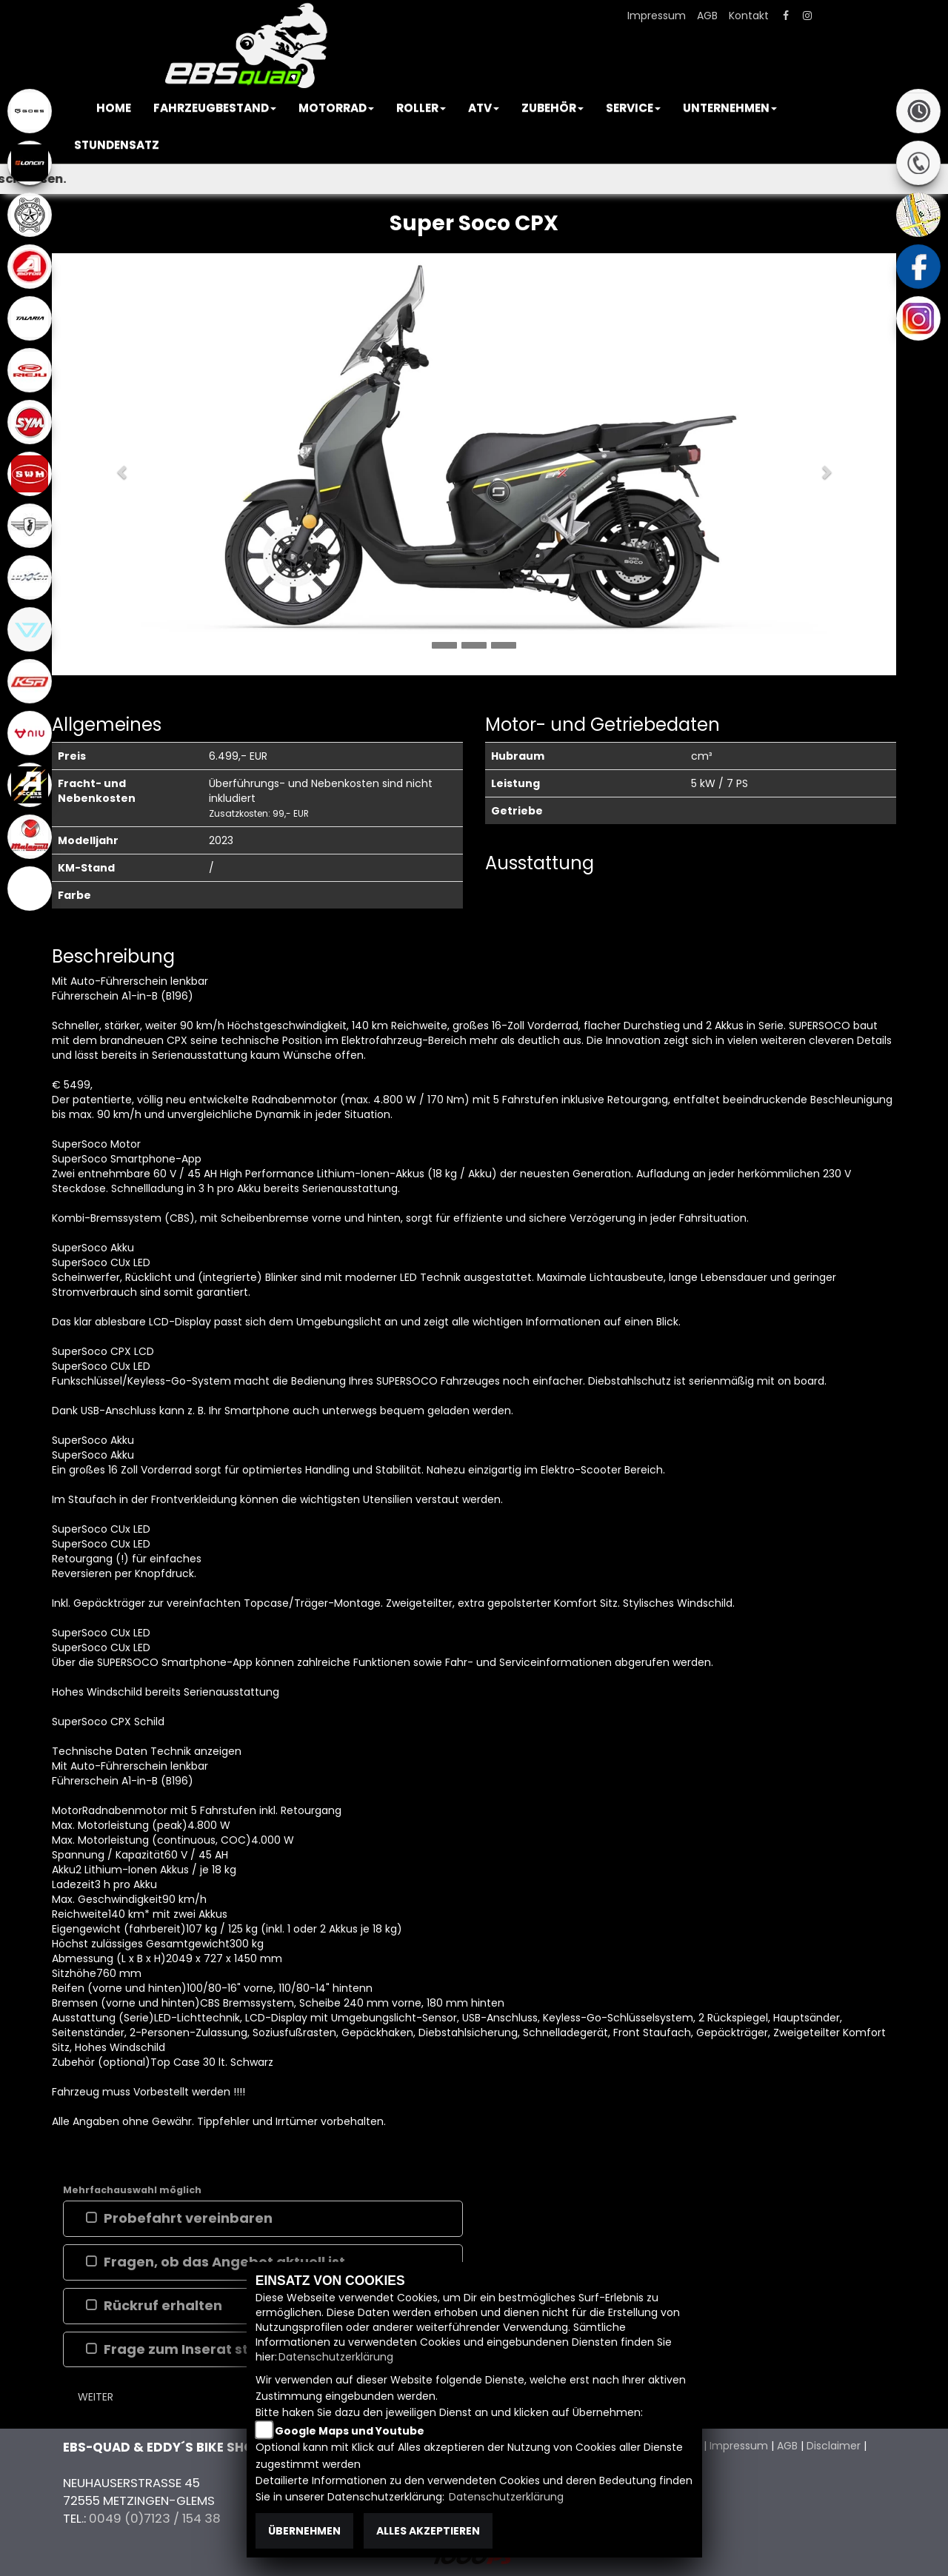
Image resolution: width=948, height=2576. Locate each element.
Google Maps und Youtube (349, 2430)
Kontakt (749, 15)
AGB (707, 15)
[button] (214, 108)
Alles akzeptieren (428, 2530)
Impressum (656, 15)
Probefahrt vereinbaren (188, 2218)
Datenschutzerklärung (335, 2356)
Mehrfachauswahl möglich (132, 2190)
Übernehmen (304, 2530)
